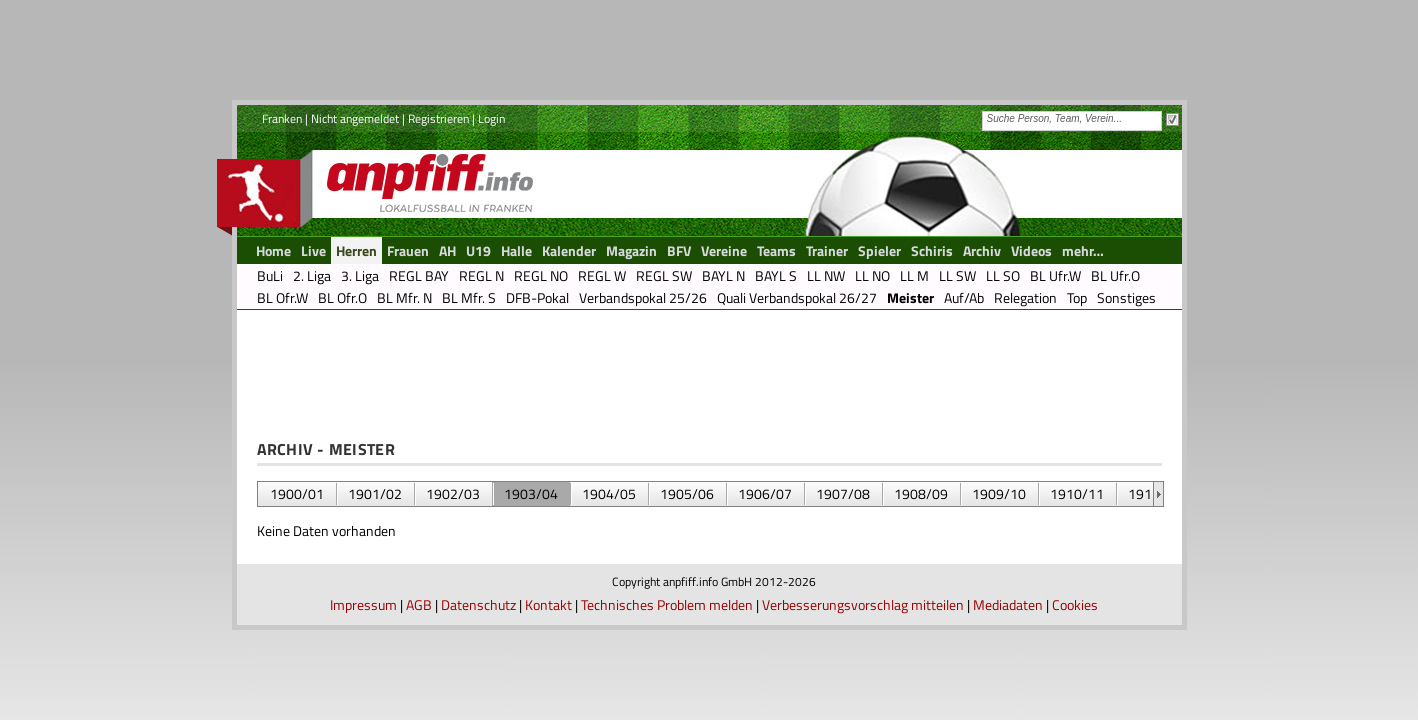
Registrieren (438, 118)
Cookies (1075, 604)
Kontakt (548, 604)
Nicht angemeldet (355, 118)
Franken (282, 118)
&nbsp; (1158, 494)
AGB (419, 604)
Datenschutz (478, 604)
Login (491, 118)
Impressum (363, 604)
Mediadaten (1008, 604)
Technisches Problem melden (667, 604)
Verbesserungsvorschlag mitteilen (863, 604)
